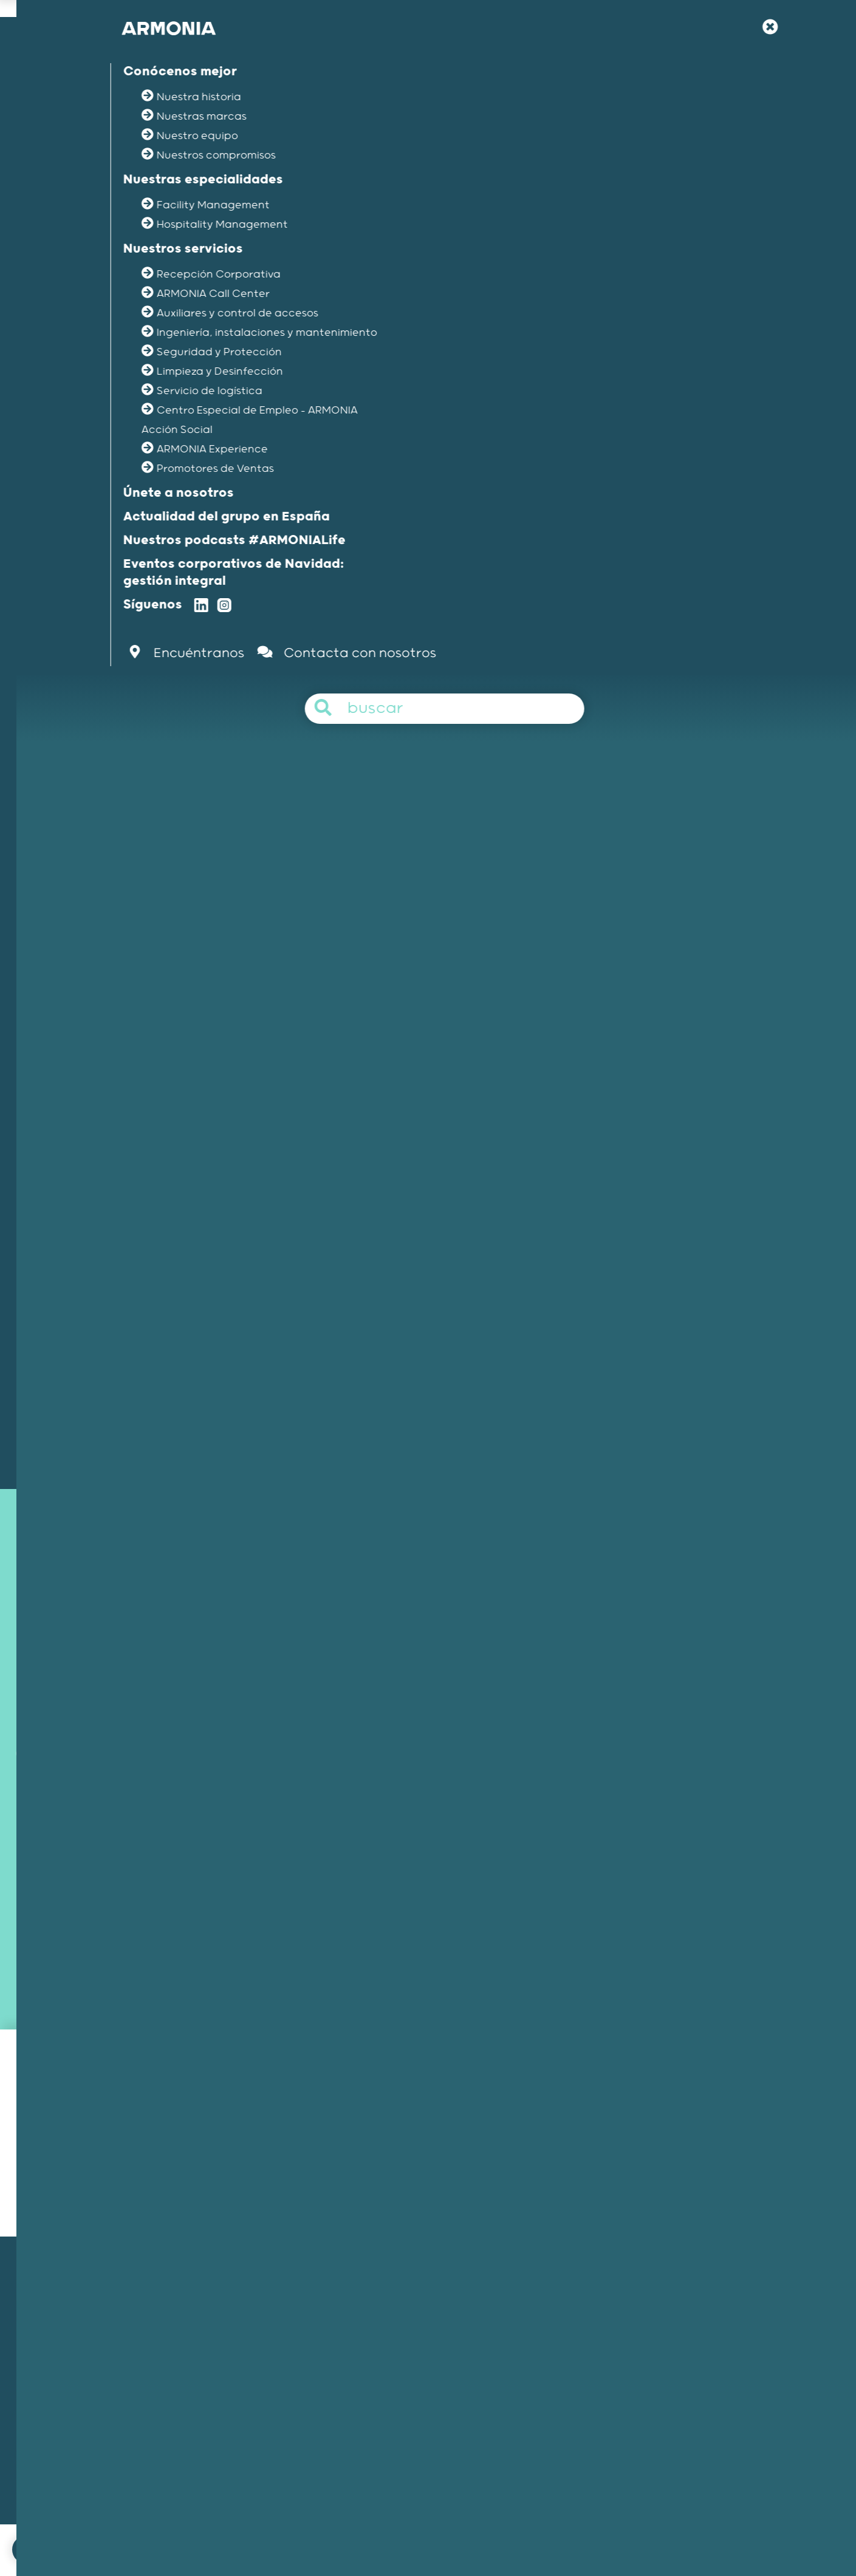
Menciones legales (359, 2529)
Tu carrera (576, 2375)
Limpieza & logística (498, 929)
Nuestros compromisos (140, 2406)
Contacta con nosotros (259, 2529)
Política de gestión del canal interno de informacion (516, 2529)
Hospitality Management (375, 2359)
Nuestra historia (125, 2359)
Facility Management (367, 2343)
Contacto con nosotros (449, 1362)
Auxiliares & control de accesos (371, 929)
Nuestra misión (122, 2343)
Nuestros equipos (128, 2391)
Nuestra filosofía (588, 2359)
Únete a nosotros (589, 2343)
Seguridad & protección (609, 929)
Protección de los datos (684, 2529)
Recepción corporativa (235, 929)
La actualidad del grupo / (188, 310)
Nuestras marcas (128, 2375)
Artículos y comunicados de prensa (628, 2423)
